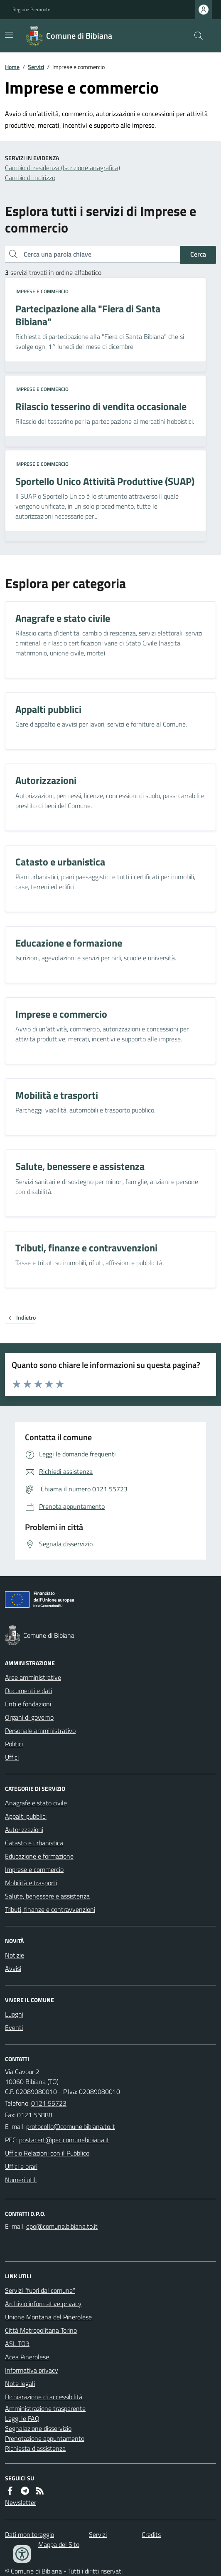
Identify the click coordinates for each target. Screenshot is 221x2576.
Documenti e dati (28, 1691)
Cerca (198, 254)
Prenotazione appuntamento (44, 2438)
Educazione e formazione (39, 1856)
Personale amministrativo (40, 1730)
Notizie (14, 1955)
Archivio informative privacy (43, 2304)
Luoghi (14, 2014)
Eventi (14, 2027)
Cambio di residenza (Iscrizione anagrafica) (62, 168)
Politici (14, 1744)
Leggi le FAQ (22, 2418)
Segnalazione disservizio (38, 2428)
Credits (151, 2534)
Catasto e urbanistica (34, 1843)
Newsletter (20, 2502)
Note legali (20, 2383)
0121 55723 (48, 2103)
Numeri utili (21, 2180)
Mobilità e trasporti (31, 1883)
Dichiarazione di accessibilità (43, 2397)
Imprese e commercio (42, 291)
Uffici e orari (21, 2166)
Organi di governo (29, 1717)
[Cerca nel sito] (195, 36)
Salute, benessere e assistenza (47, 1896)
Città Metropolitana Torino (41, 2330)
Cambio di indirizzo (30, 178)
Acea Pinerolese (27, 2357)
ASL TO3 (17, 2344)
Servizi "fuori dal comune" (40, 2290)
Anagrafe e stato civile (36, 1803)
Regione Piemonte (31, 9)
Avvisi (13, 1968)
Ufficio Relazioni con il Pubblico (47, 2153)
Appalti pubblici (26, 1816)
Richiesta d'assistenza (35, 2448)
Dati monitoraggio (29, 2534)
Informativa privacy (31, 2370)
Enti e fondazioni (28, 1704)
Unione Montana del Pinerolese (48, 2317)
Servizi (36, 66)
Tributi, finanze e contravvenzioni (50, 1909)
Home (12, 66)
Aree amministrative (33, 1677)
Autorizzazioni (24, 1829)
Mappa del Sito (58, 2544)
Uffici (12, 1757)
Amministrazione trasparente (45, 2408)
